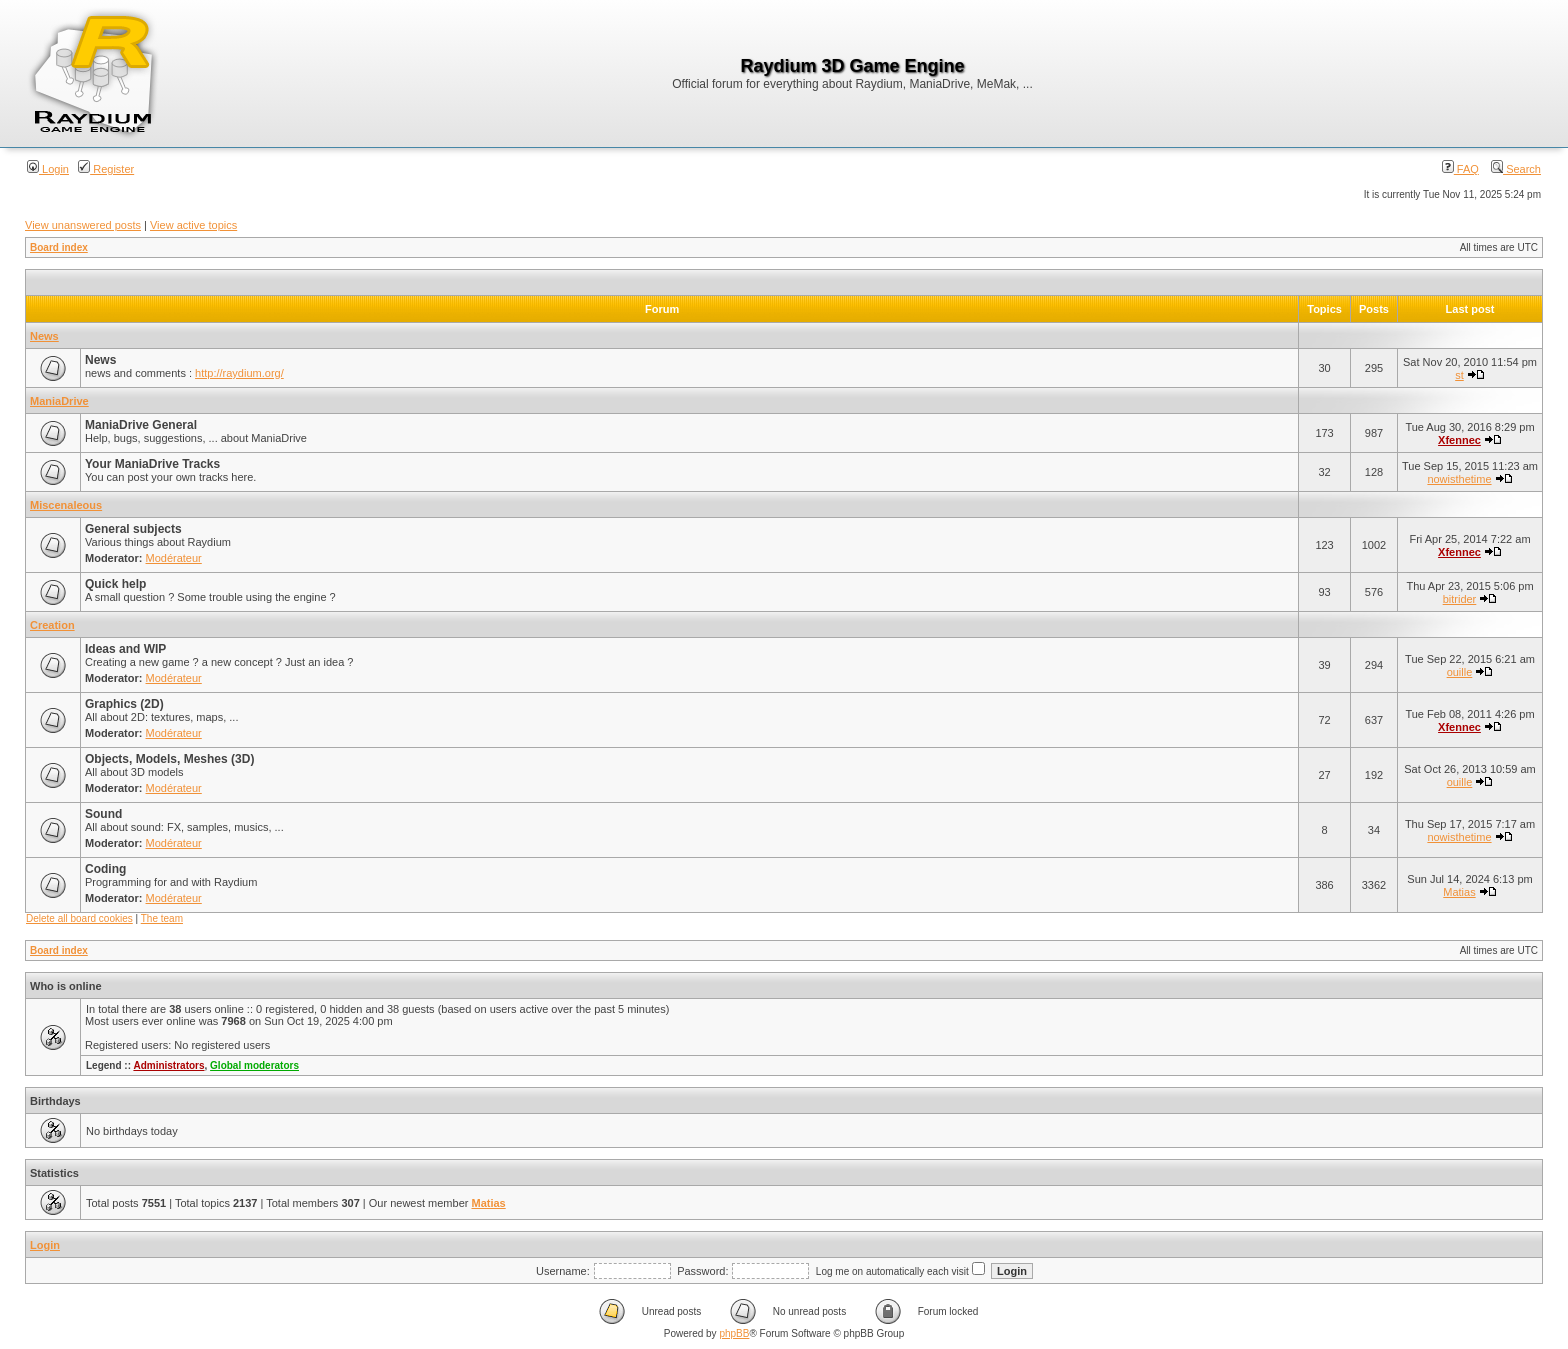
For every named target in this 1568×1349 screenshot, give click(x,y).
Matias (1459, 892)
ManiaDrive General (141, 425)
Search (1516, 169)
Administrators (168, 1065)
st (1459, 375)
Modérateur (174, 558)
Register (106, 169)
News (44, 336)
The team (162, 918)
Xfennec (1459, 440)
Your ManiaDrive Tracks (152, 464)
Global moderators (254, 1065)
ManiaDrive (59, 401)
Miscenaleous (66, 505)
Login (48, 169)
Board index (59, 247)
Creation (52, 625)
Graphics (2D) (124, 704)
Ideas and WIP (125, 649)
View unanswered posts (83, 225)
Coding (105, 869)
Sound (103, 814)
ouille (1460, 672)
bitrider (1460, 599)
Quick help (115, 584)
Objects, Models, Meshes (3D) (169, 759)
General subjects (133, 529)
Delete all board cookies (79, 918)
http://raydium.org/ (239, 373)
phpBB (734, 1333)
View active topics (193, 225)
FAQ (1460, 169)
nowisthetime (1459, 479)
